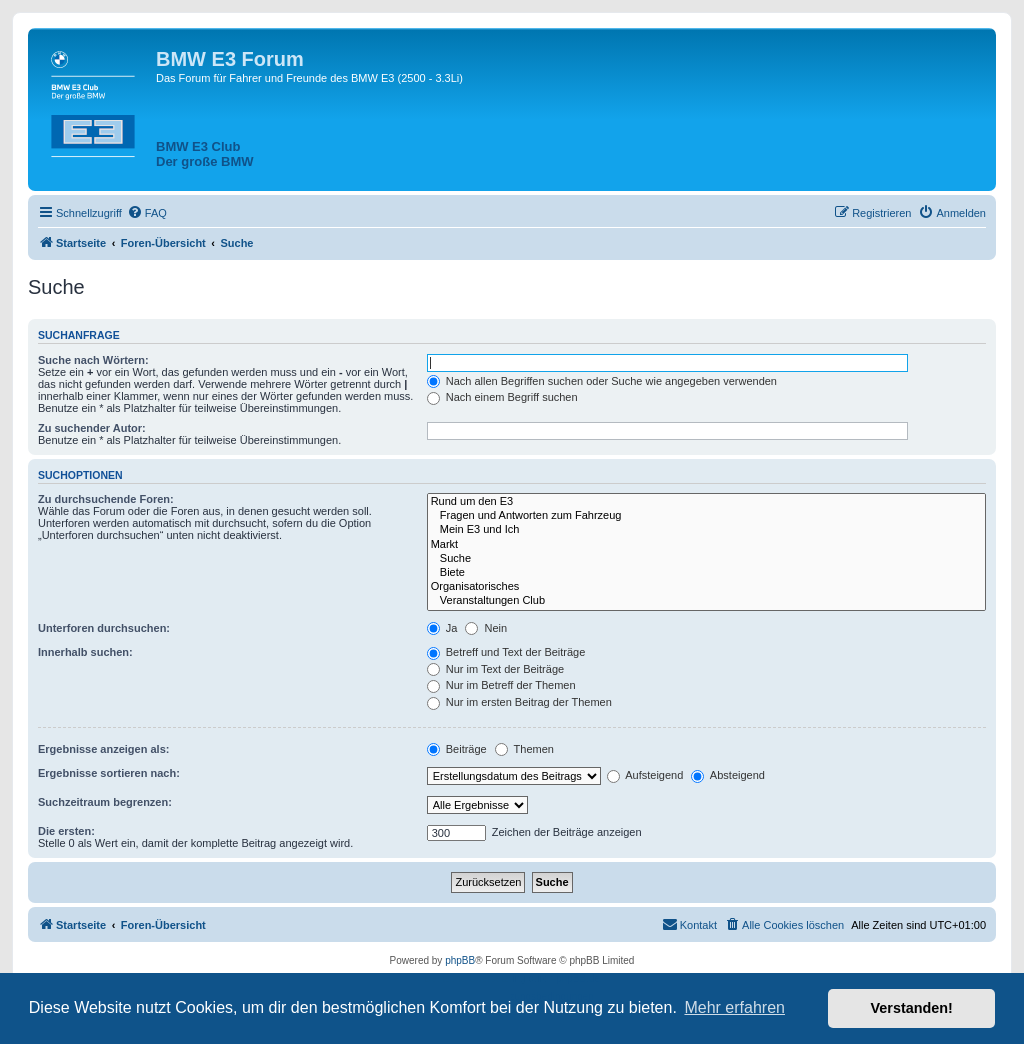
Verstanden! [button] (912, 1008)
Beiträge (457, 749)
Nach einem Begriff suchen (502, 397)
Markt (706, 545)
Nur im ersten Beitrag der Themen (519, 702)
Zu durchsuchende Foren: (106, 499)
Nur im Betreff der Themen (501, 685)
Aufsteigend (645, 775)
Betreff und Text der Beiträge (506, 652)
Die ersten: (66, 831)
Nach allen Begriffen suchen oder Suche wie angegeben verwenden (602, 381)
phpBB (460, 960)
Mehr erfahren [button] (734, 1007)
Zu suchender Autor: (92, 428)
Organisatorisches (706, 587)
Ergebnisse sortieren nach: (109, 773)
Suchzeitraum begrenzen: (105, 802)
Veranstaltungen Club (706, 601)
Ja (442, 628)
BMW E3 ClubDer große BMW (205, 154)
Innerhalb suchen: (85, 652)
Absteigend (728, 775)
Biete (706, 573)
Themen (524, 749)
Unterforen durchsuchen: (104, 628)
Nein (486, 628)
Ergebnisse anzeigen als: (103, 749)
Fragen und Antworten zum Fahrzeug (706, 516)
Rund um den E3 (706, 502)
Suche (706, 559)
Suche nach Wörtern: (93, 360)
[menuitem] (147, 213)
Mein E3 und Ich (706, 530)
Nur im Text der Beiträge (495, 669)
